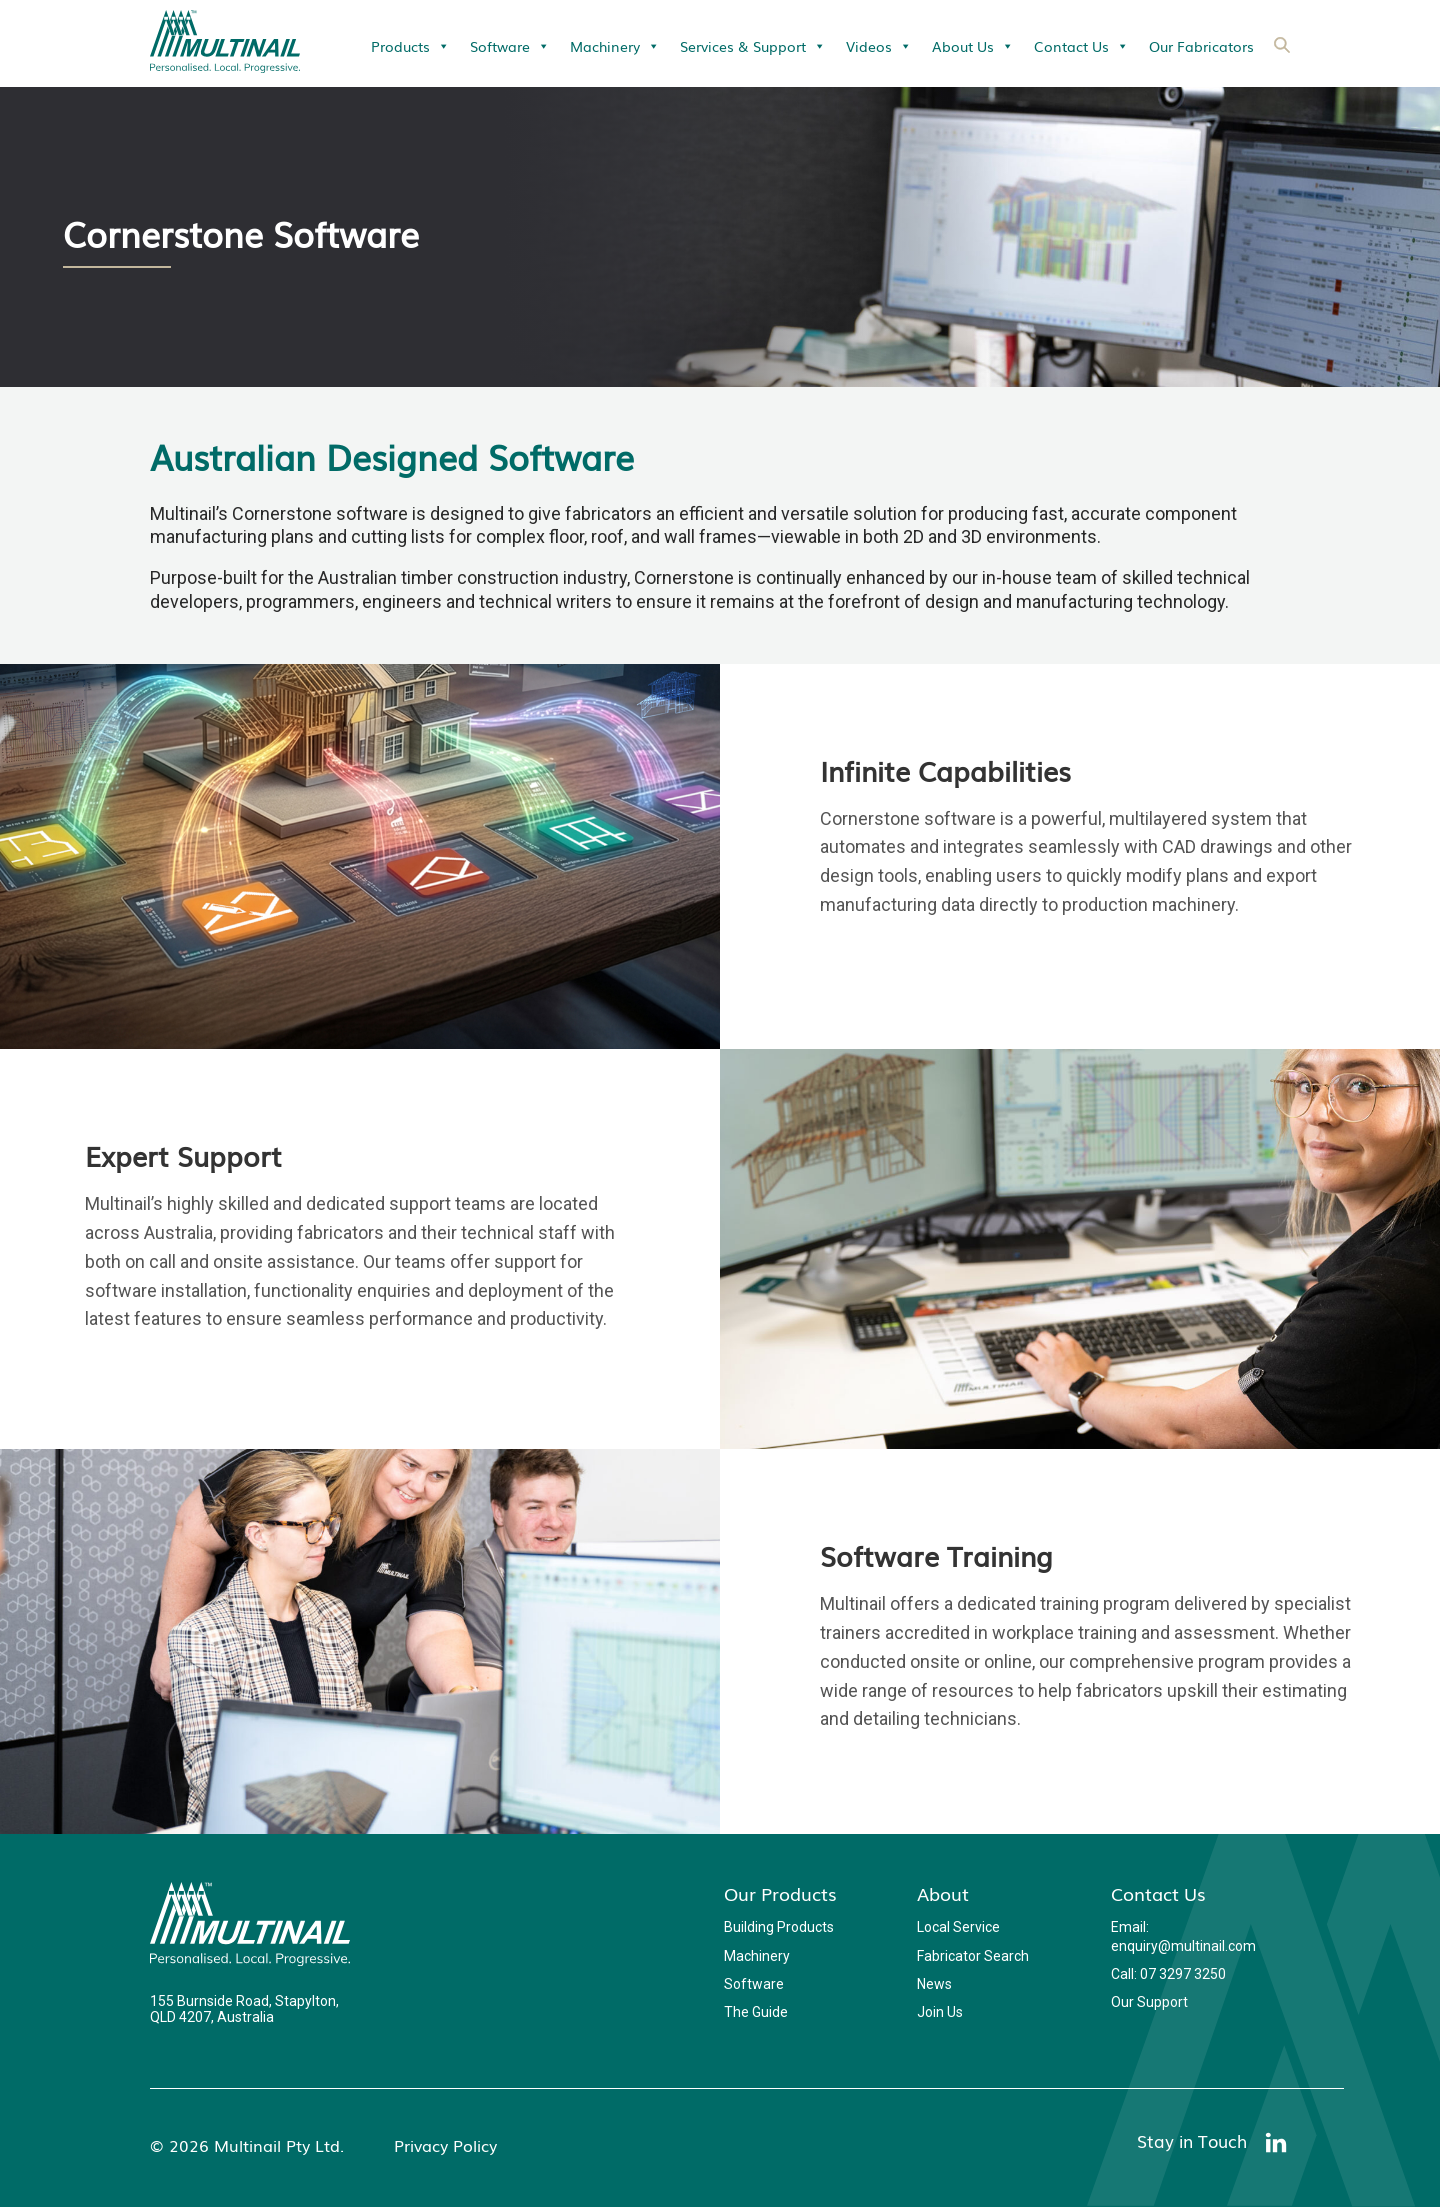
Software (510, 46)
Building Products (779, 1927)
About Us (973, 46)
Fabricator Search (973, 1956)
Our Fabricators (1201, 46)
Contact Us (1081, 46)
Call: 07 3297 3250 (1168, 1974)
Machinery (615, 46)
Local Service (958, 1927)
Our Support (1149, 2002)
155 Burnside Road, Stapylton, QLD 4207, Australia (244, 2009)
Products (410, 46)
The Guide (756, 2012)
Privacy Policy (445, 2145)
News (934, 1984)
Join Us (940, 2012)
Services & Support (753, 46)
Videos (879, 46)
